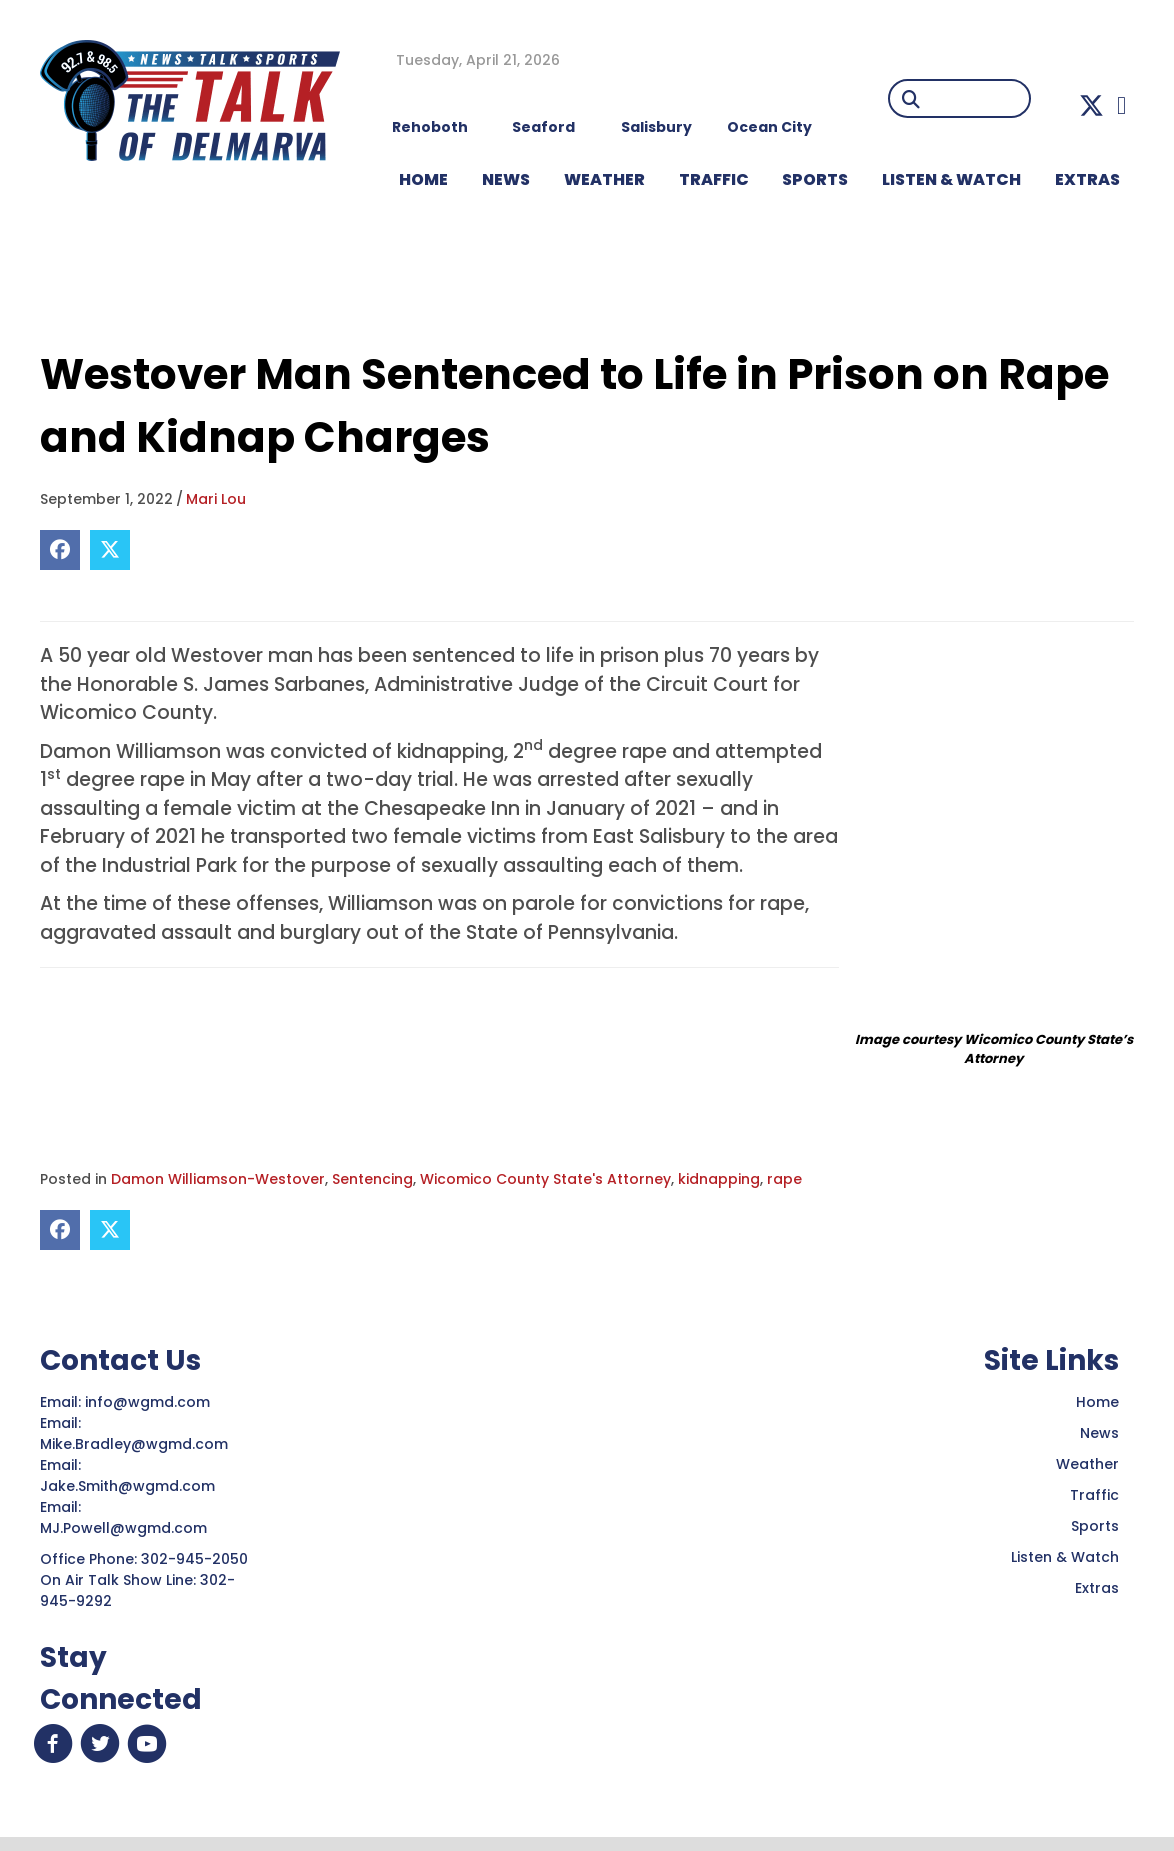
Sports (815, 179)
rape (784, 1179)
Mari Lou (216, 499)
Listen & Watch (1065, 1557)
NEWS (506, 179)
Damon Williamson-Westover (218, 1179)
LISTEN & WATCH (951, 179)
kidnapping (719, 1179)
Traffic (1094, 1495)
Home (1097, 1402)
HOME (423, 179)
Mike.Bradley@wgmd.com (134, 1444)
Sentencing (372, 1179)
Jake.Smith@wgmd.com (129, 1486)
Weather (1087, 1464)
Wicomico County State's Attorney (545, 1179)
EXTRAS (1087, 179)
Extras (1097, 1588)
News (1099, 1433)
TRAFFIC (714, 179)
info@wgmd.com (149, 1402)
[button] (1091, 105)
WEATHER (604, 179)
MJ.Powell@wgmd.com (127, 1528)
